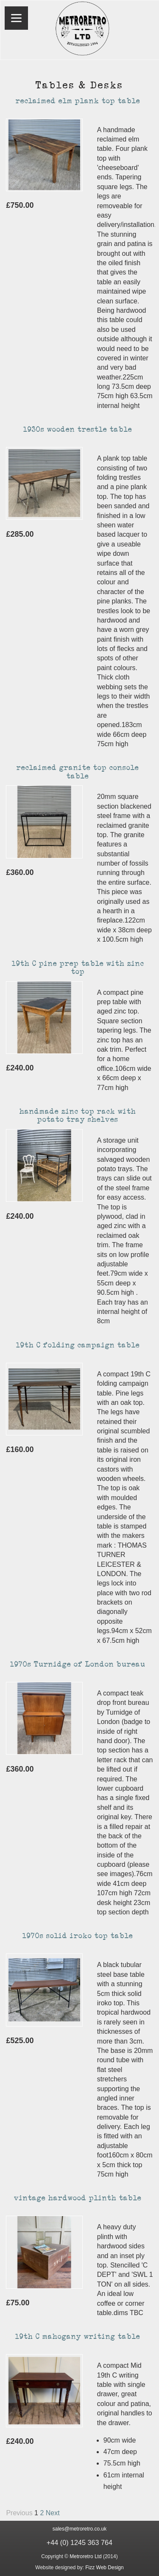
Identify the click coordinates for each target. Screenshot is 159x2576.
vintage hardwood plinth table (78, 2198)
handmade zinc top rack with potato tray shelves (78, 1115)
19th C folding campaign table (78, 1345)
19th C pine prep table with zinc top (78, 968)
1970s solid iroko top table (77, 1936)
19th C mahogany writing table (77, 2337)
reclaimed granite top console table (78, 772)
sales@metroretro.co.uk (80, 2529)
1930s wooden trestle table (77, 429)
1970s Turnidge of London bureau (77, 1664)
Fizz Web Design (104, 2567)
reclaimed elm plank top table (78, 101)
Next (53, 2513)
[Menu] (16, 18)
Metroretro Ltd (85, 2556)
